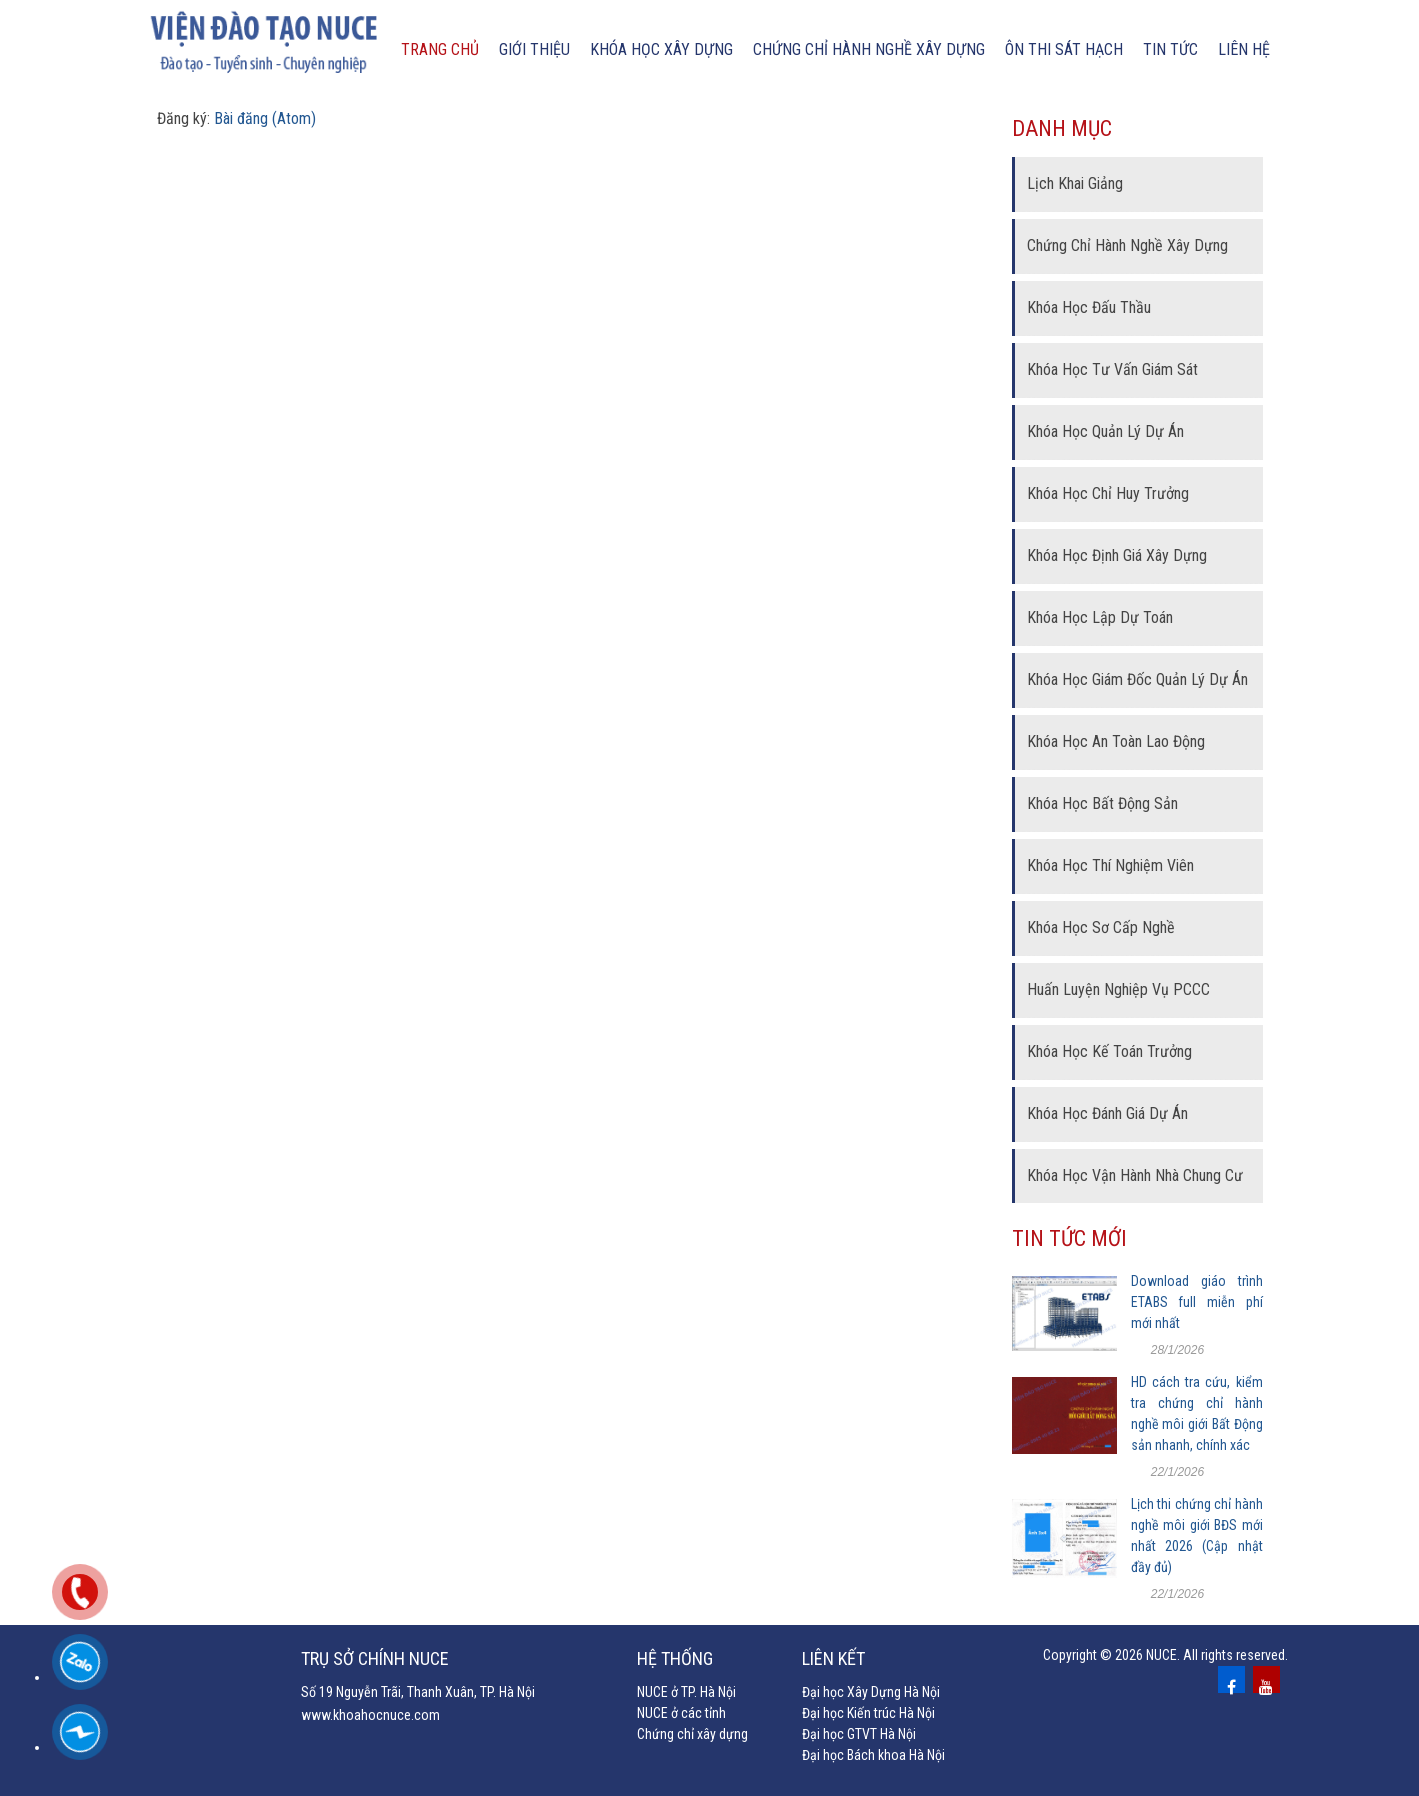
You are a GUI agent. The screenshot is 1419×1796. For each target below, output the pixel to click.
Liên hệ (1244, 49)
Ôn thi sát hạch (1064, 49)
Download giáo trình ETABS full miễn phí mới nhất (1197, 1302)
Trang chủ (440, 49)
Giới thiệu (534, 49)
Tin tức (1170, 49)
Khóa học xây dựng (661, 49)
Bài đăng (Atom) (265, 118)
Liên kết (833, 1658)
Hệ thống (675, 1658)
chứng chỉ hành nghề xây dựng (869, 49)
